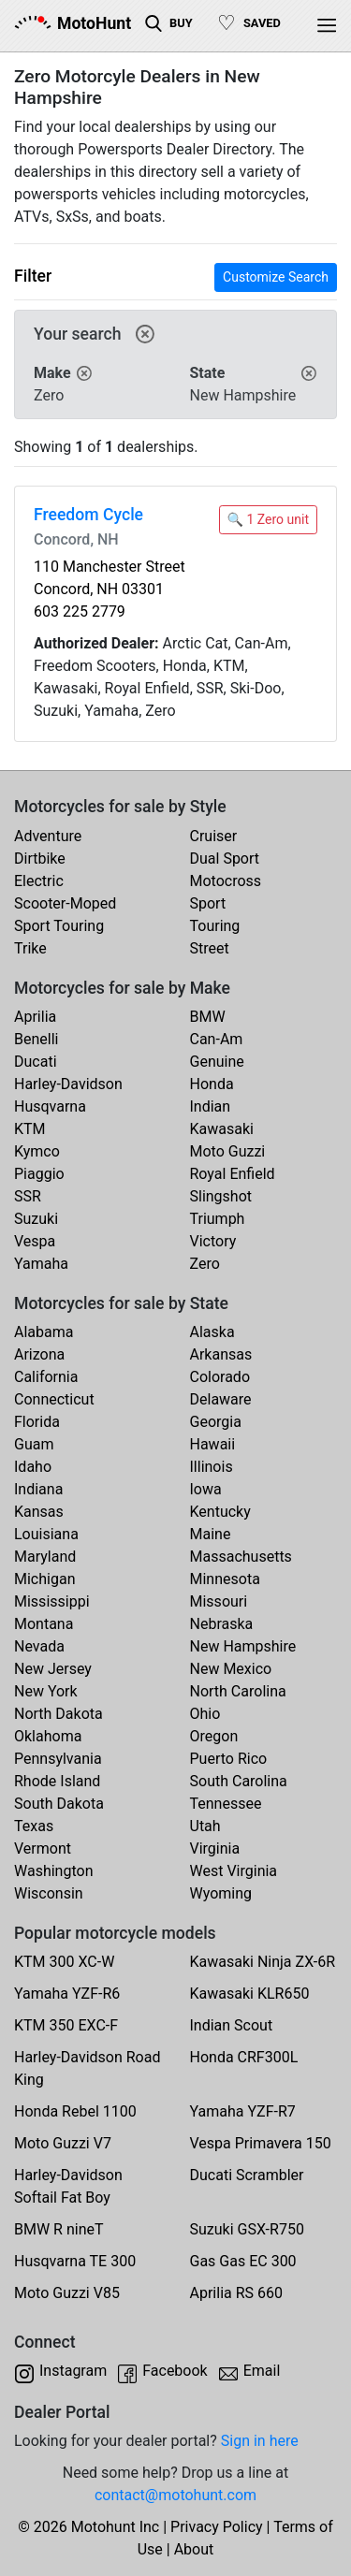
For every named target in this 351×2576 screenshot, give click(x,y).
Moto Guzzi (228, 1151)
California (46, 1377)
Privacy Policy (216, 2527)
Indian (210, 1106)
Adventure (47, 836)
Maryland (45, 1556)
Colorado (220, 1377)
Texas (33, 1826)
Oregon (214, 1736)
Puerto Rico (229, 1759)
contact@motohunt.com (175, 2495)
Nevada (39, 1646)
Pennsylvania (58, 1759)
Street (209, 948)
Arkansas (221, 1354)
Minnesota (225, 1579)
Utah (205, 1826)
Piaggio (39, 1174)
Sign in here (260, 2441)
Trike (30, 948)
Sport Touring (59, 926)
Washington (53, 1871)
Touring (215, 926)
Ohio (205, 1714)
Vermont (42, 1848)
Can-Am (216, 1039)
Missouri (219, 1601)
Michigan (44, 1579)
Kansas (39, 1512)
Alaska (212, 1332)
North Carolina (238, 1691)
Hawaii (213, 1444)
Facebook (174, 2371)
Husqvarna (50, 1106)
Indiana (38, 1489)
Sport (208, 903)
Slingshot (221, 1196)
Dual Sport (225, 858)
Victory (213, 1241)
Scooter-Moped (65, 903)
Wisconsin (48, 1893)
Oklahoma (47, 1736)
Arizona (39, 1354)
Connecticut (54, 1399)
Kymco (37, 1151)
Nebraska (222, 1624)
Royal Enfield (232, 1174)
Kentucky (220, 1512)
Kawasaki (222, 1129)
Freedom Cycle (88, 514)
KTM (30, 1129)
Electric (39, 881)
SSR (27, 1196)
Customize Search (276, 276)
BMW (208, 1017)
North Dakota (58, 1714)
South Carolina (238, 1781)
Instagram (73, 2371)
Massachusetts (241, 1556)
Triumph (217, 1219)
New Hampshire (243, 1646)
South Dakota (59, 1803)
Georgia (215, 1422)
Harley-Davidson (68, 1084)
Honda (212, 1084)
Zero (205, 1264)
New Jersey (53, 1669)
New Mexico (231, 1669)
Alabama (43, 1332)
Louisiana (46, 1534)
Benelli (36, 1039)
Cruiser (214, 836)
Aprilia (35, 1017)
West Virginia (234, 1871)
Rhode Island (57, 1781)
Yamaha (41, 1264)
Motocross (226, 881)
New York (46, 1691)
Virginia (215, 1848)
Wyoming (221, 1893)
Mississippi (52, 1601)
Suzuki (36, 1219)
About (194, 2549)
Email (262, 2371)
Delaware (221, 1399)
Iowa (206, 1489)
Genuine (217, 1061)
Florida (37, 1422)
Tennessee (226, 1803)
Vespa (34, 1241)
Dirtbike (40, 858)
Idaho (32, 1467)
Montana (43, 1624)
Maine (210, 1534)
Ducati (35, 1061)
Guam (33, 1444)
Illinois (211, 1467)
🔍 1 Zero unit (268, 519)
